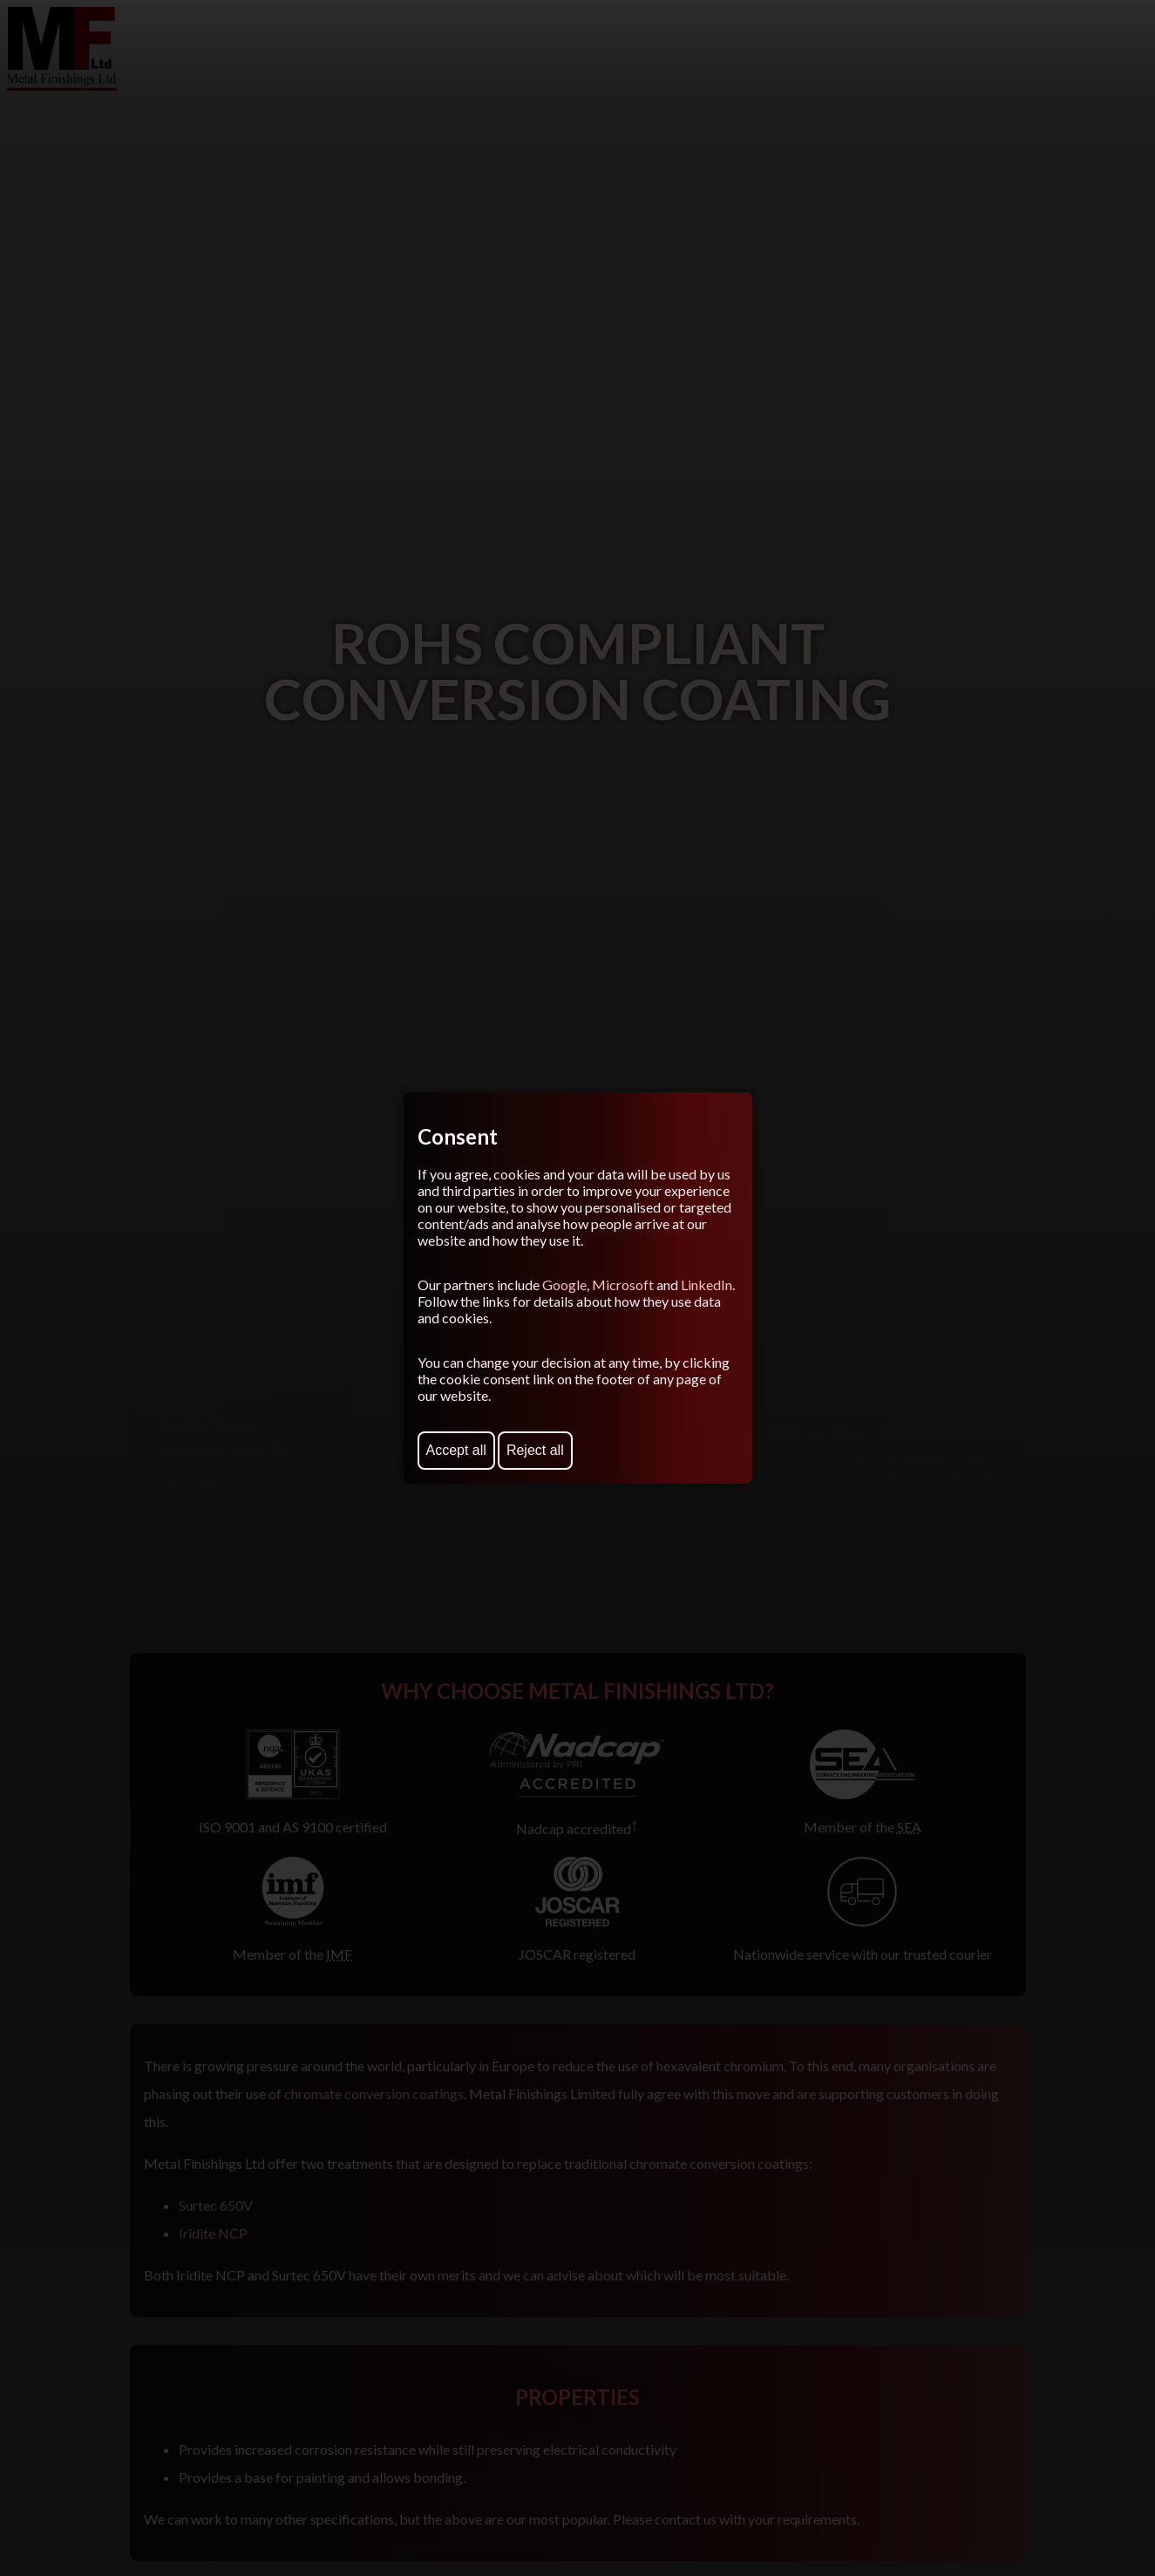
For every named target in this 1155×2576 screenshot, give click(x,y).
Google (564, 1284)
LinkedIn (706, 1284)
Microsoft (623, 1284)
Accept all (456, 1450)
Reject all (535, 1450)
